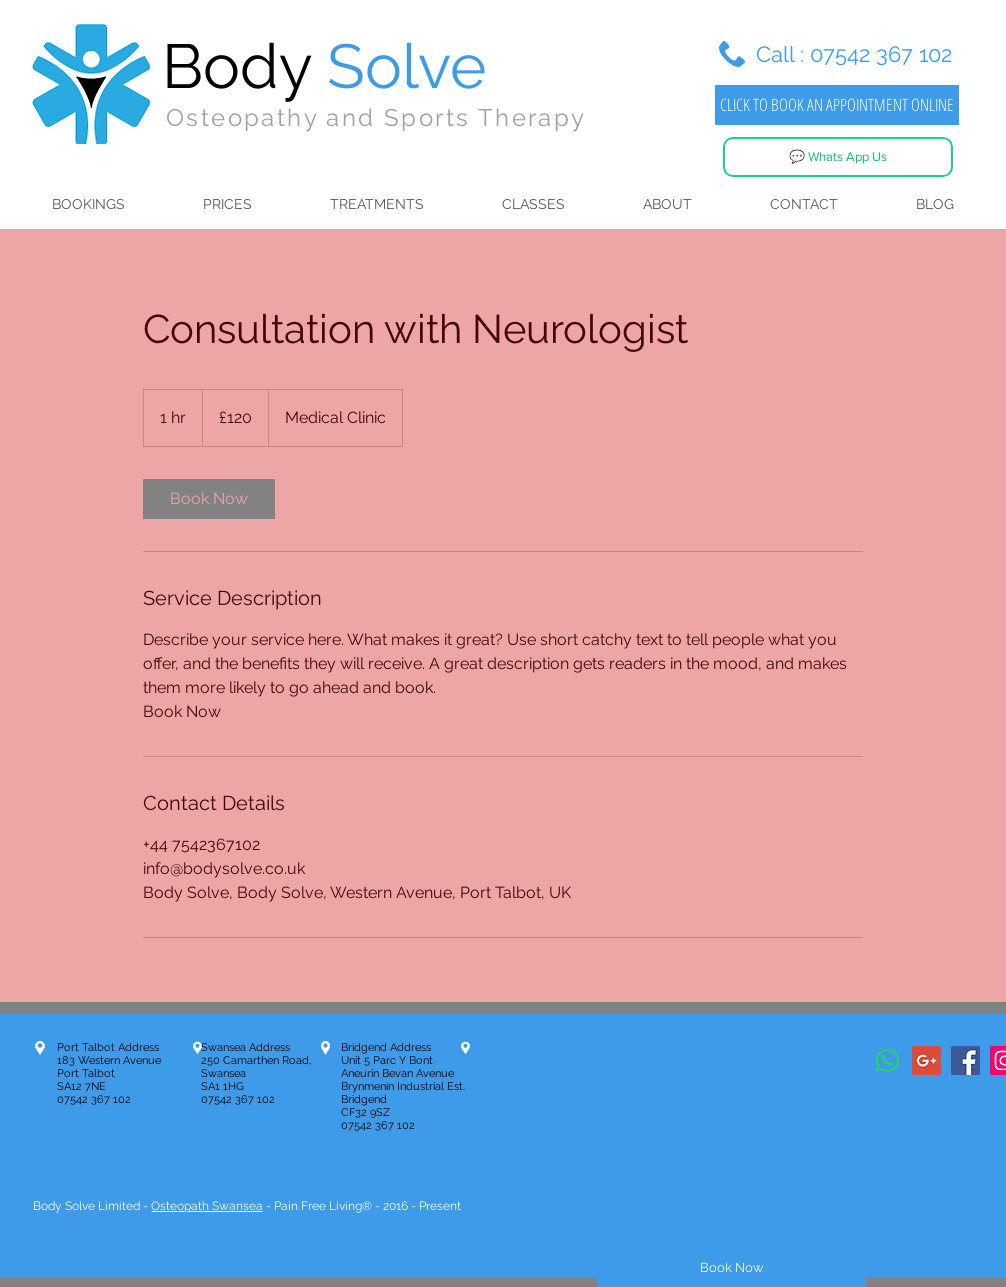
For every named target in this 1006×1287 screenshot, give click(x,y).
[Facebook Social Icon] (965, 1060)
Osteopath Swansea (207, 1206)
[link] (209, 499)
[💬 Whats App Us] (838, 157)
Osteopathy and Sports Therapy (376, 117)
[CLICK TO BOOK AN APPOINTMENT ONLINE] (837, 105)
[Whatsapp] (887, 1060)
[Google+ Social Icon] (926, 1060)
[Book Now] (731, 1268)
